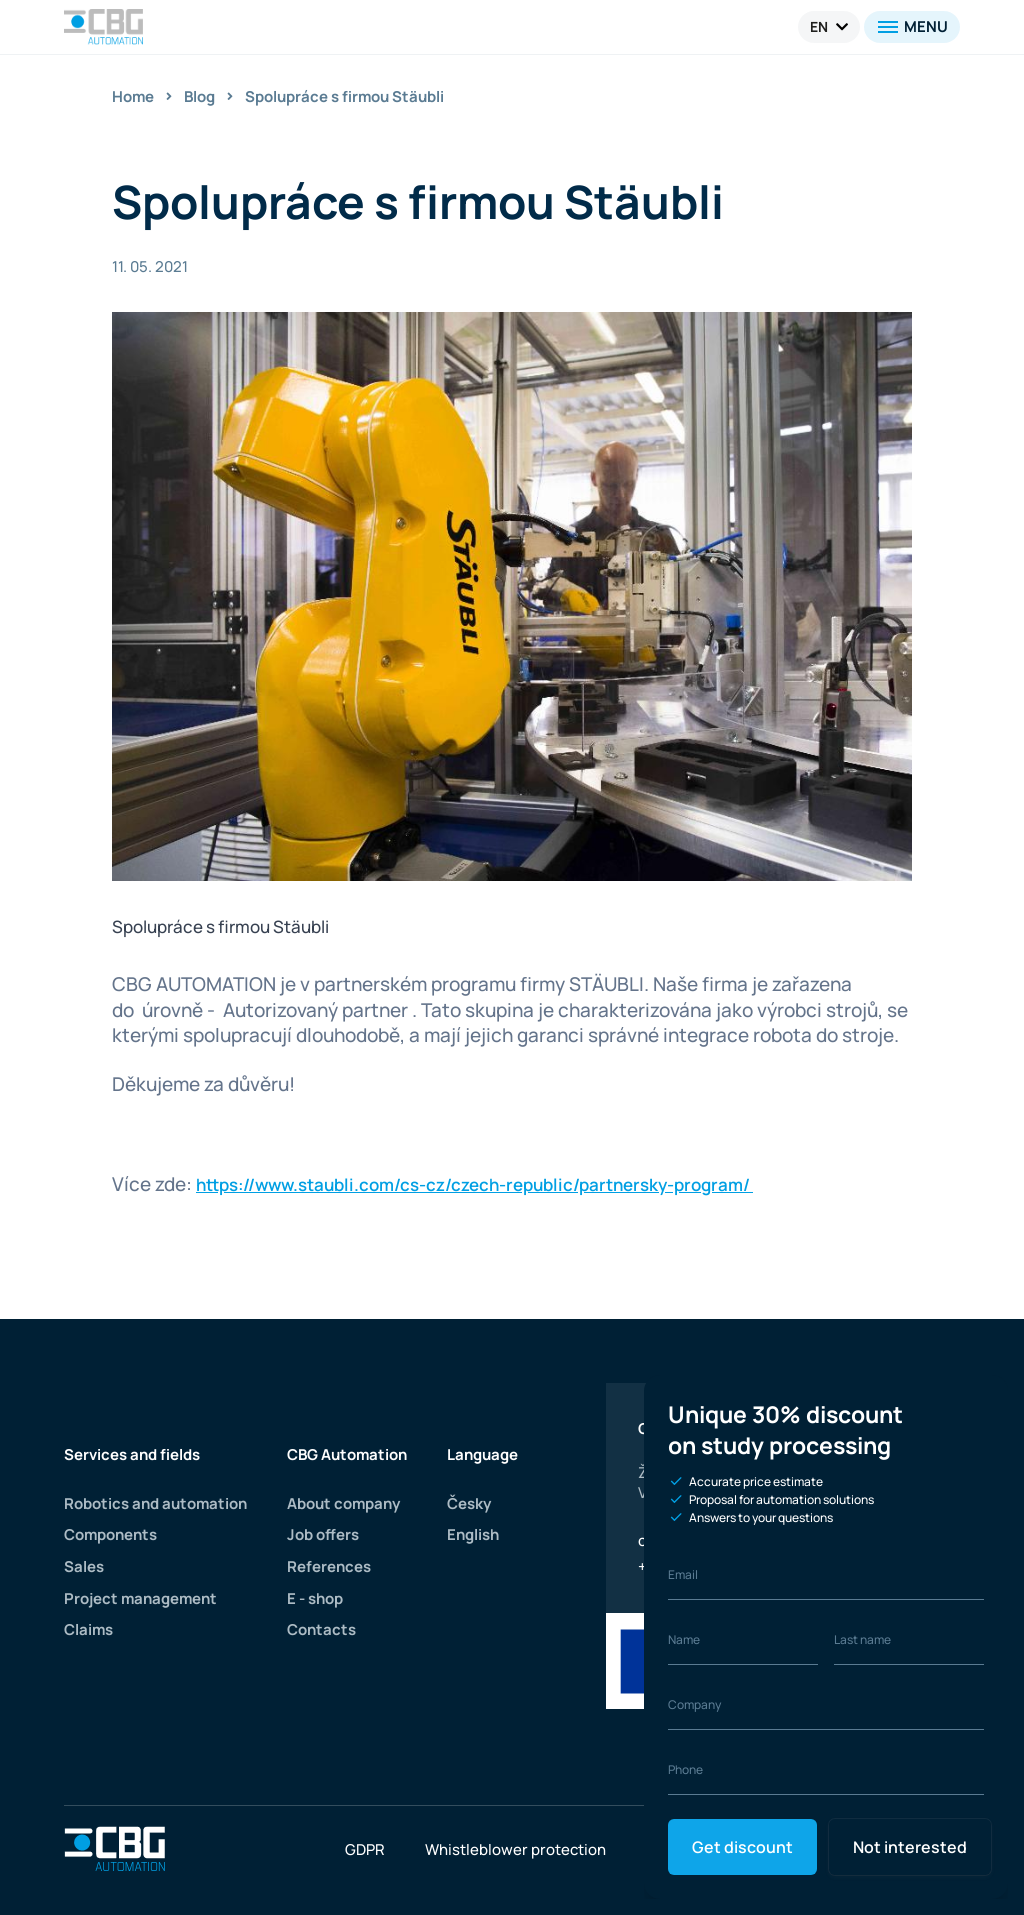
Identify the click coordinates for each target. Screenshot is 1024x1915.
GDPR (366, 1849)
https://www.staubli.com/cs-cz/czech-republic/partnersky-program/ (473, 1184)
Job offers (323, 1534)
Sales (84, 1566)
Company (695, 1704)
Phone (686, 1769)
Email (683, 1574)
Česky (470, 1503)
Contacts (321, 1629)
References (328, 1566)
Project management (140, 1598)
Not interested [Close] (906, 1847)
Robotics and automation (155, 1503)
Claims (89, 1629)
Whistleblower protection (515, 1849)
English (474, 1534)
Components (111, 1534)
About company (344, 1503)
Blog (200, 97)
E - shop (315, 1598)
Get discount (741, 1847)
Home (133, 97)
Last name (863, 1639)
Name (684, 1639)
